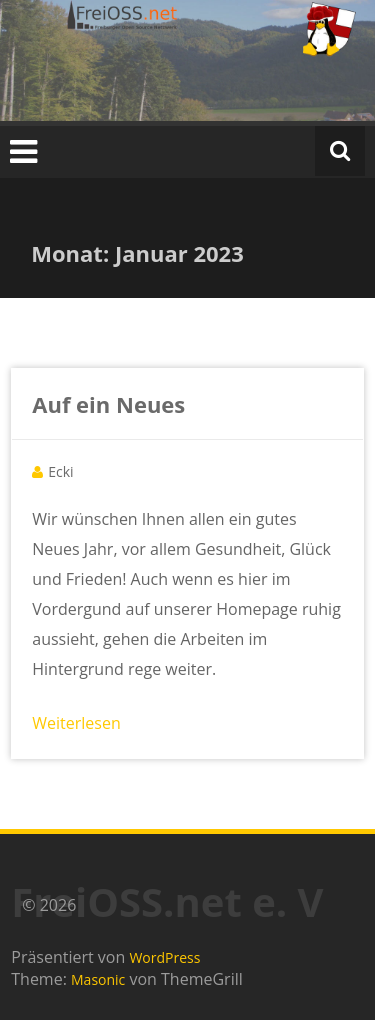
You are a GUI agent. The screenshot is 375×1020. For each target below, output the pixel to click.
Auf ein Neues (108, 404)
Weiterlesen (76, 723)
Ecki (60, 471)
